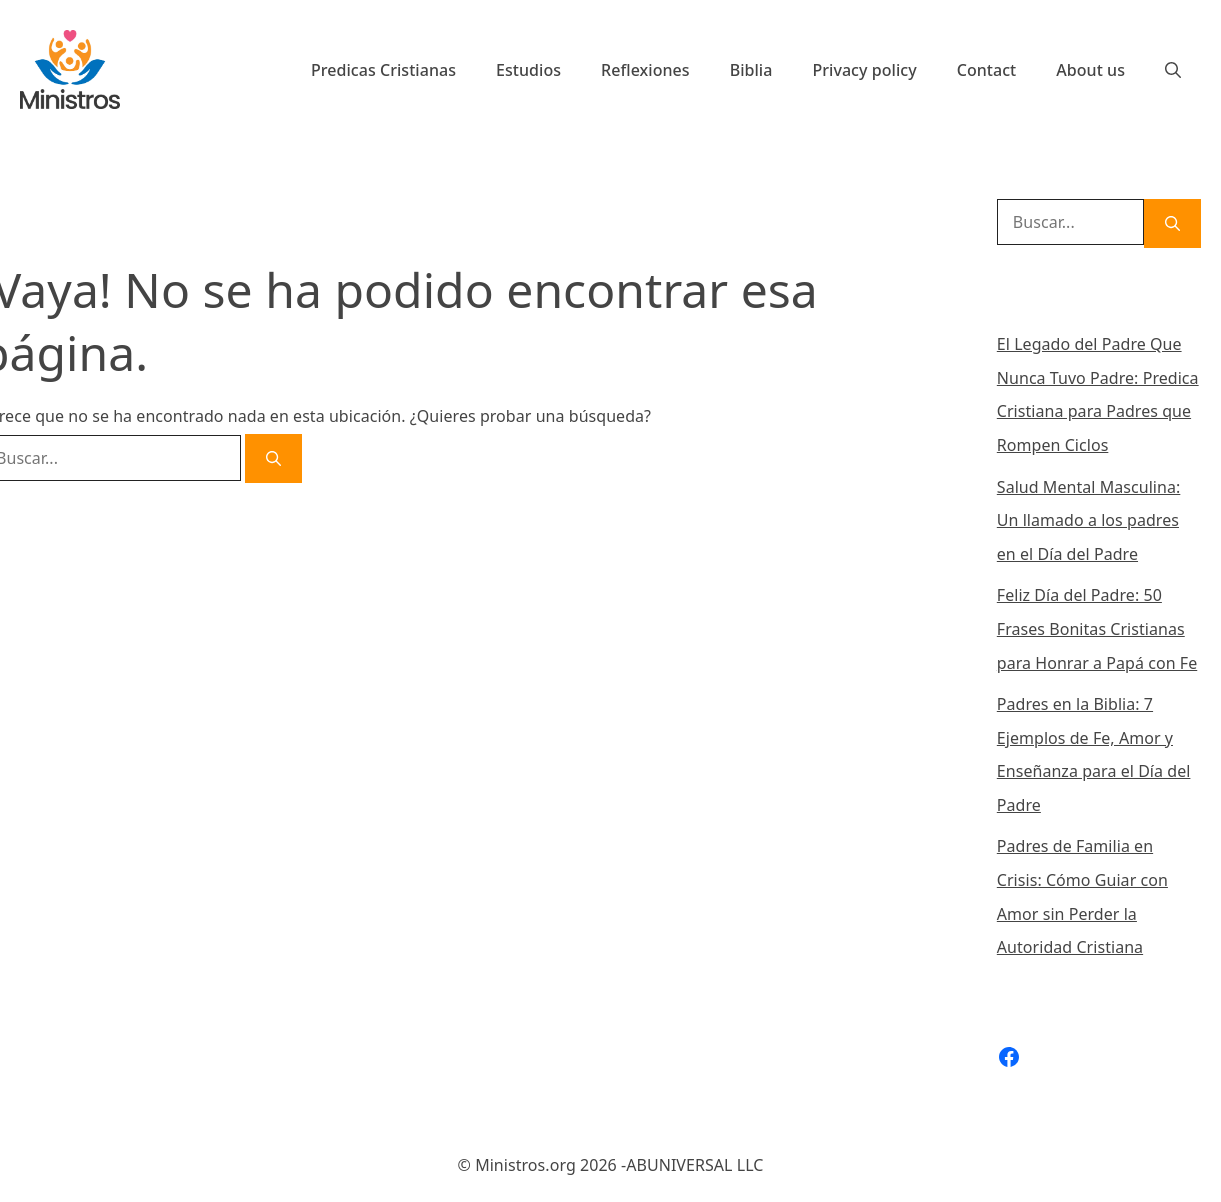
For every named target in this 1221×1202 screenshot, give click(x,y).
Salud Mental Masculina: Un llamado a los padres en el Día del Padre (1089, 520)
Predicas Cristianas (383, 70)
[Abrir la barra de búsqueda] (1173, 70)
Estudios (528, 70)
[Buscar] (273, 458)
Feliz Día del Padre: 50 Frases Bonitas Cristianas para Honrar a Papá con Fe (1097, 628)
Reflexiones (645, 70)
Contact (987, 70)
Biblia (751, 70)
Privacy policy (864, 70)
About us (1090, 70)
